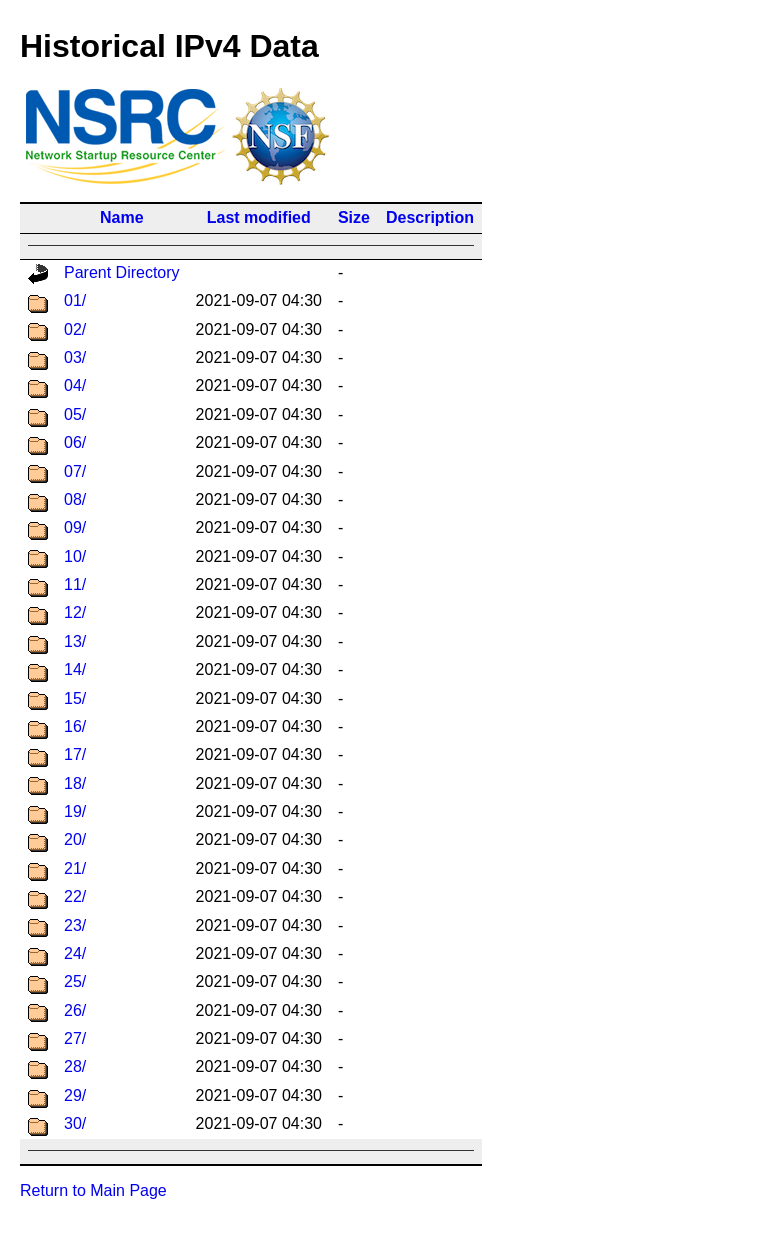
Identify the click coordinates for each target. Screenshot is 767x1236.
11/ (75, 584)
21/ (75, 868)
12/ (75, 612)
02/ (75, 329)
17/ (75, 754)
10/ (75, 556)
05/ (75, 414)
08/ (75, 499)
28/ (75, 1066)
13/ (75, 641)
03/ (75, 357)
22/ (75, 896)
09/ (75, 527)
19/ (75, 811)
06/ (75, 442)
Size (354, 217)
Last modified (259, 217)
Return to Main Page (93, 1190)
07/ (75, 471)
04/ (75, 385)
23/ (75, 925)
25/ (75, 981)
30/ (75, 1123)
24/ (75, 953)
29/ (75, 1095)
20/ (75, 839)
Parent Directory (122, 272)
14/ (75, 669)
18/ (75, 783)
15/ (75, 698)
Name (122, 217)
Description (430, 217)
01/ (75, 300)
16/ (75, 726)
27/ (75, 1038)
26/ (75, 1010)
